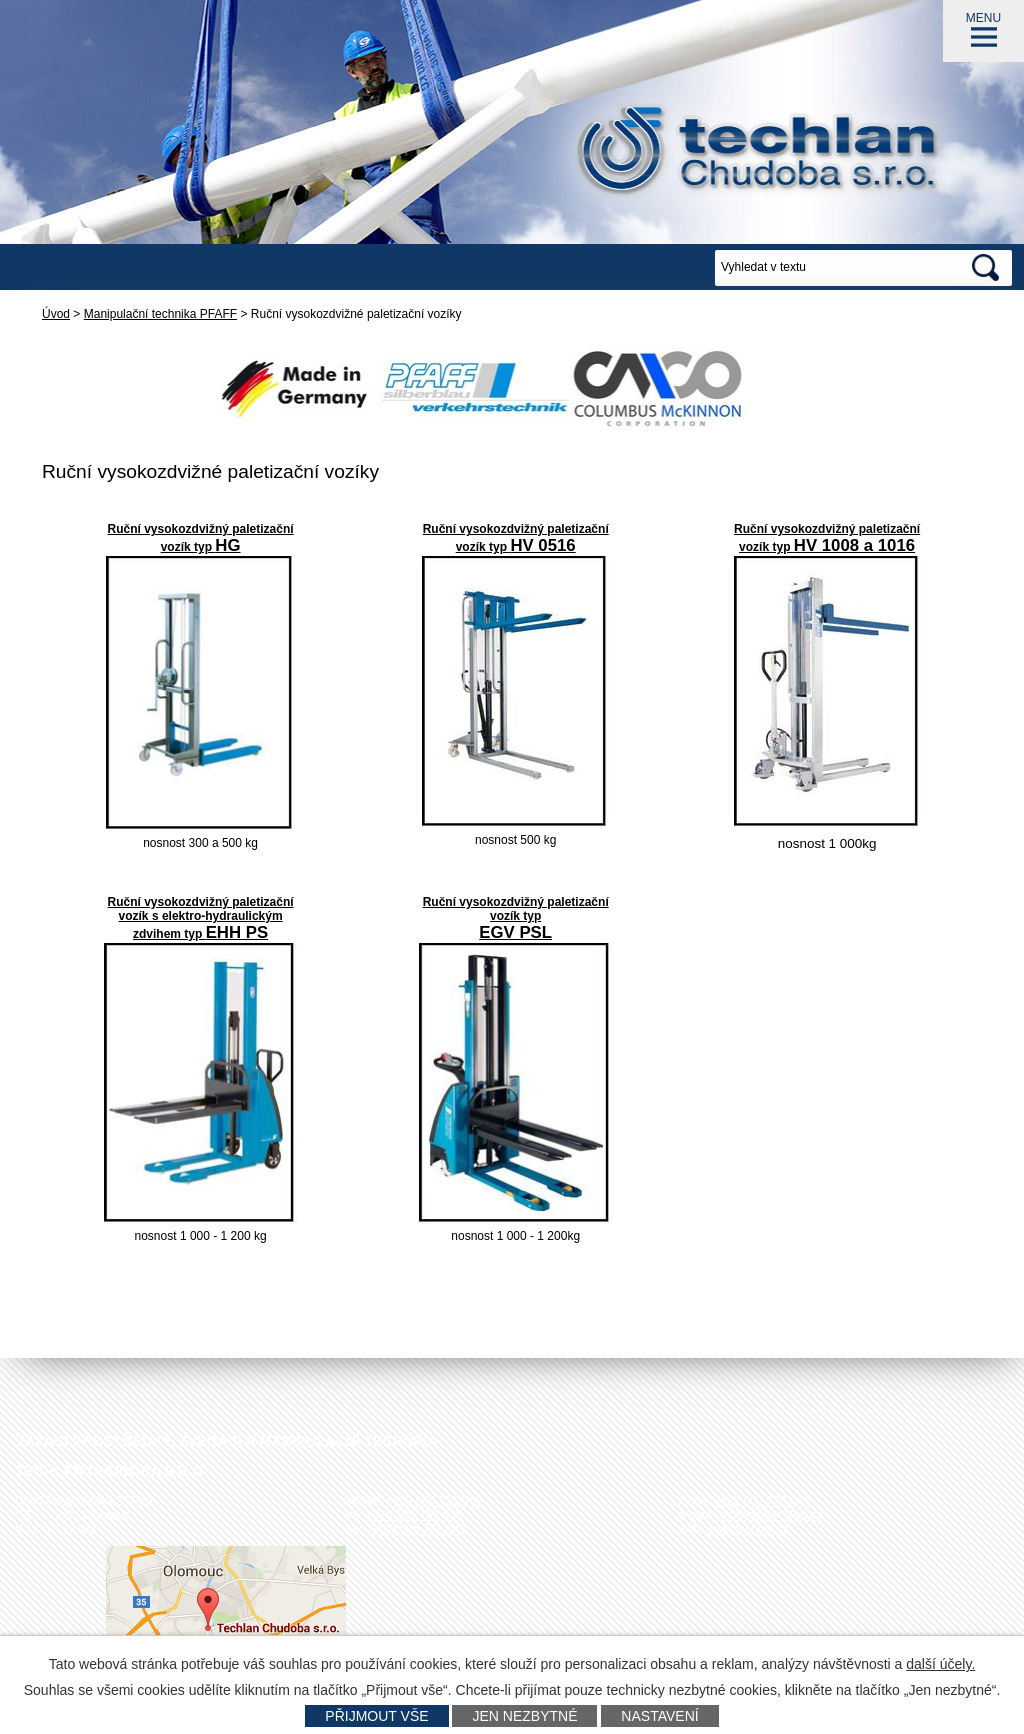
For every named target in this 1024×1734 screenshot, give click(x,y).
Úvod (56, 314)
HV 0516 (542, 545)
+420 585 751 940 (414, 1515)
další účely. (940, 1664)
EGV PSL (515, 932)
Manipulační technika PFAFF (160, 314)
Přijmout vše (376, 1716)
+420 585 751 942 (433, 1501)
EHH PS (237, 932)
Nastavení (659, 1716)
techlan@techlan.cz (769, 1515)
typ (499, 547)
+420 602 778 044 (761, 1501)
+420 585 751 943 (417, 1529)
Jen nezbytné (524, 1716)
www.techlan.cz (747, 1529)
